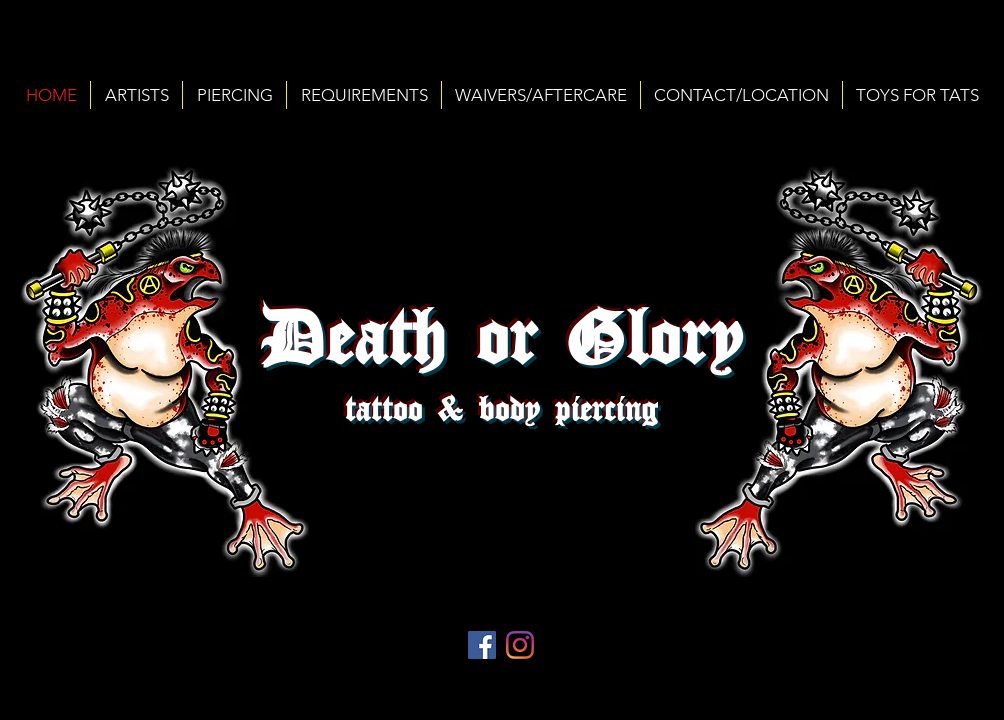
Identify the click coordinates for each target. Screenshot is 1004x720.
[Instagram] (520, 645)
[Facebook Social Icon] (482, 645)
